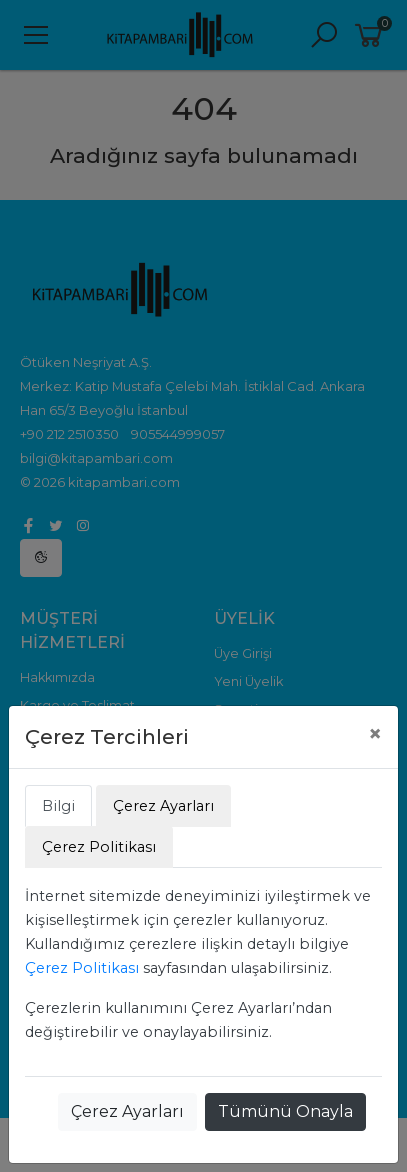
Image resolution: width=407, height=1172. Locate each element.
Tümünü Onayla (285, 1111)
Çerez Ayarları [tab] (163, 806)
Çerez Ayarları (127, 1111)
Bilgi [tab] (58, 806)
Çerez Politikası (82, 968)
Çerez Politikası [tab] (99, 847)
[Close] (375, 734)
